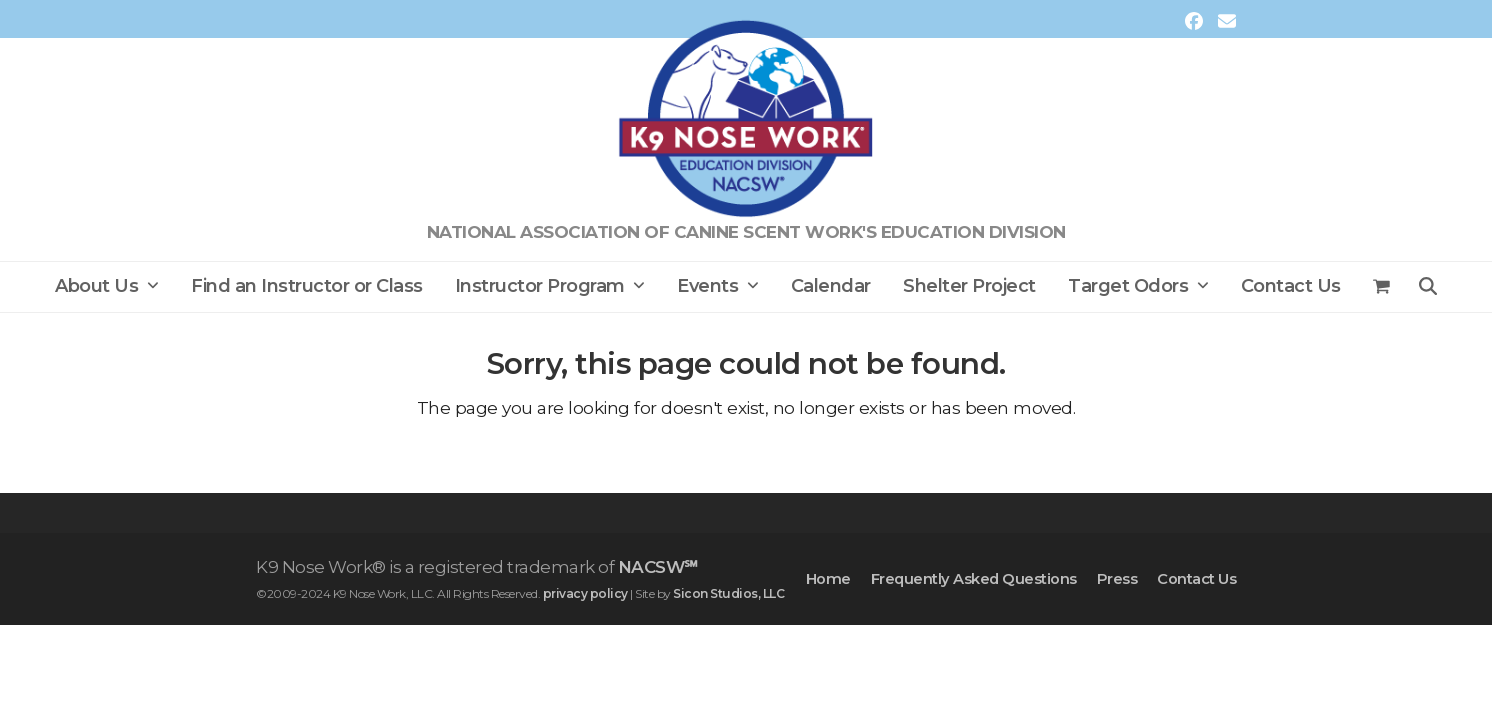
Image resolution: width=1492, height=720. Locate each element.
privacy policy (585, 593)
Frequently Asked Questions (974, 579)
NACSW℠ (658, 567)
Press (1117, 579)
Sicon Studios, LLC (728, 593)
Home (828, 579)
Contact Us (1196, 579)
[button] (1382, 287)
